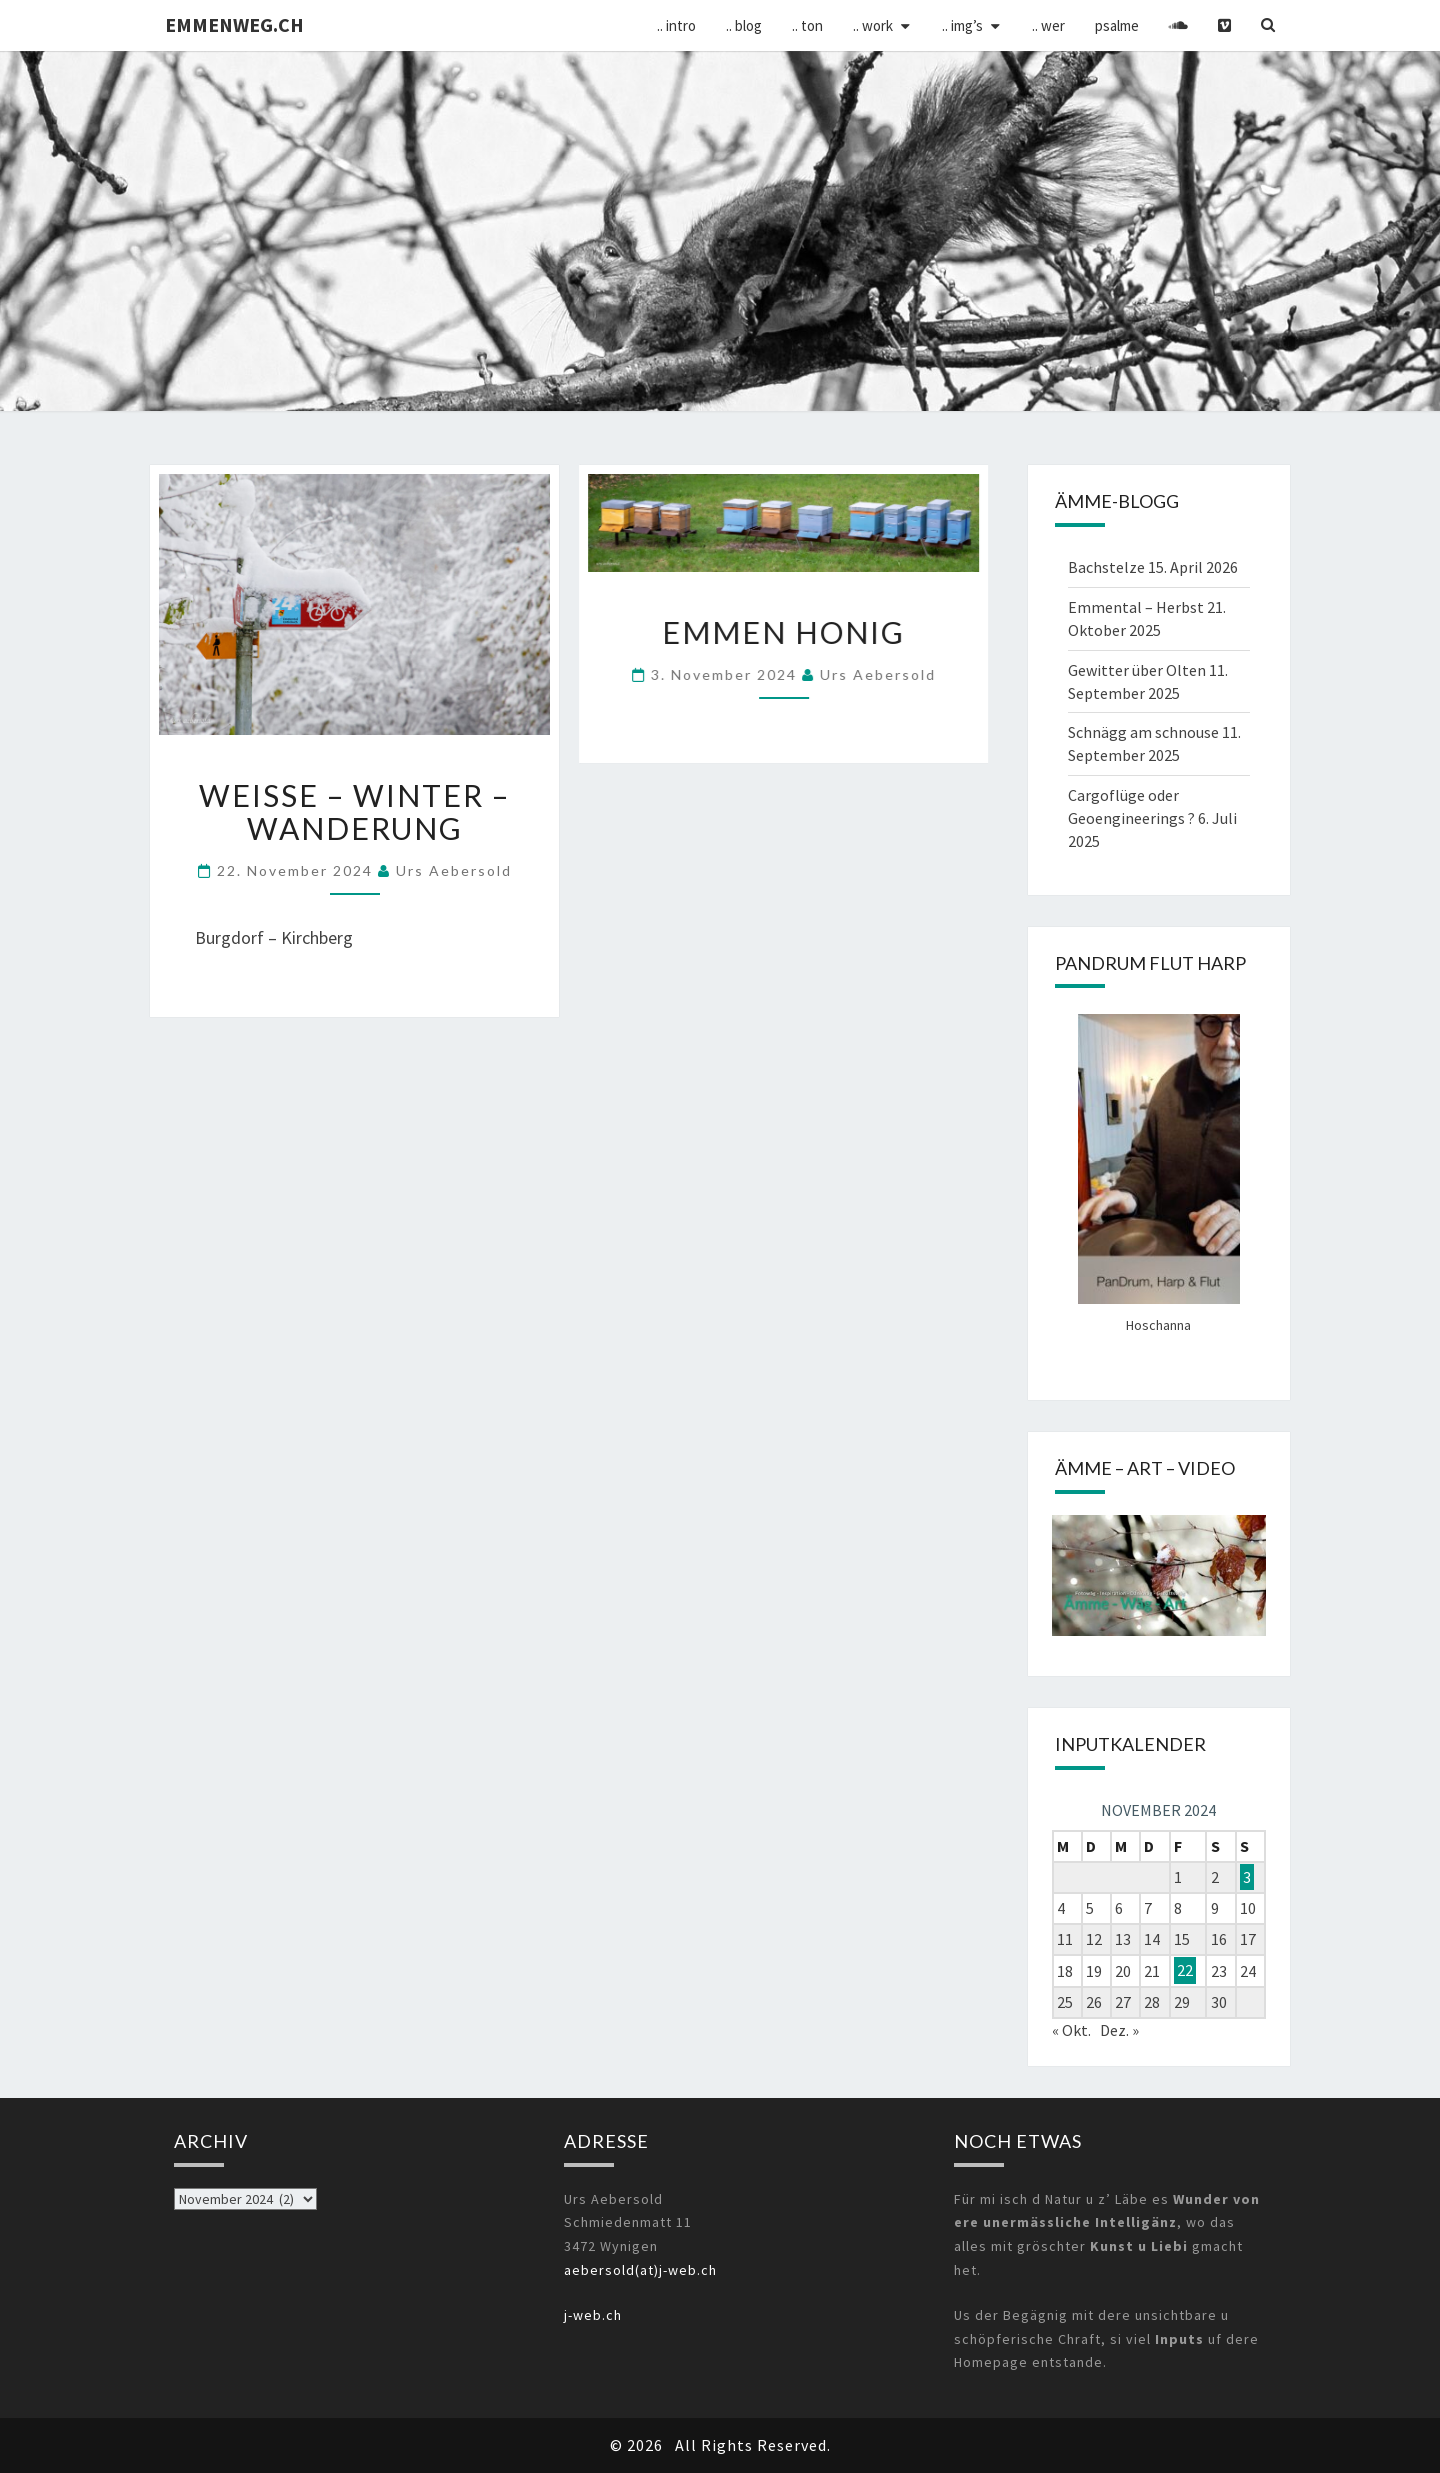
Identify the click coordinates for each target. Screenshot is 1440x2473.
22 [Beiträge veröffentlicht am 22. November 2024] (1185, 1971)
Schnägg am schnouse (1143, 732)
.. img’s (962, 25)
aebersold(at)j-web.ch (640, 2270)
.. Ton (807, 25)
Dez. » (1119, 2030)
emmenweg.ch (234, 24)
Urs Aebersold (454, 870)
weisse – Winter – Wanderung (354, 811)
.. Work (873, 25)
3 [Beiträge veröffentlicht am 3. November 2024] (1247, 1877)
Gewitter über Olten (1137, 670)
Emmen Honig (783, 632)
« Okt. (1071, 2030)
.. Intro (676, 25)
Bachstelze (1106, 567)
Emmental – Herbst (1136, 607)
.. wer (1048, 25)
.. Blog (744, 25)
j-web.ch (593, 2315)
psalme (1117, 25)
